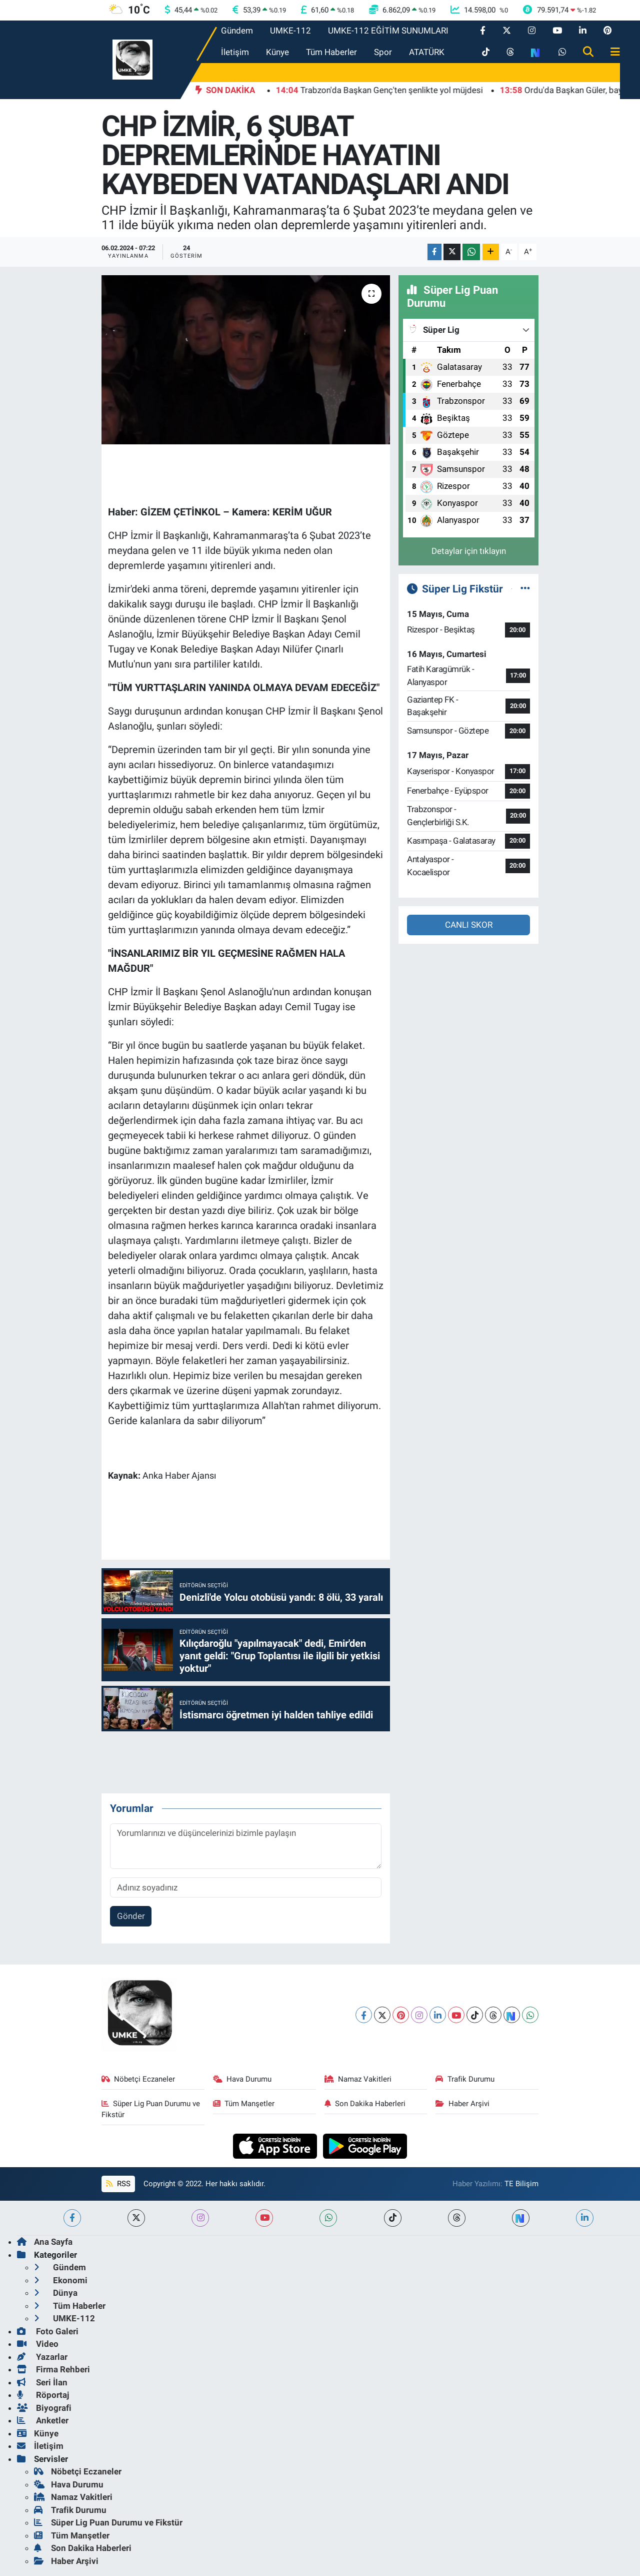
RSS (118, 2183)
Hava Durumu (242, 2079)
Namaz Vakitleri (358, 2079)
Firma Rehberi (53, 2369)
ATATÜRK (426, 52)
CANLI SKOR (468, 925)
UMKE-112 (290, 31)
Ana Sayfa (44, 2242)
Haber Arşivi (463, 2103)
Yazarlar (42, 2357)
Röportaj (43, 2395)
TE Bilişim (521, 2183)
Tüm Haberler (331, 52)
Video (37, 2344)
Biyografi (44, 2408)
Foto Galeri (47, 2331)
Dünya (56, 2293)
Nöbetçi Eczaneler (139, 2079)
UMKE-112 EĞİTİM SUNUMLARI (388, 31)
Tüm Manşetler (244, 2103)
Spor (383, 52)
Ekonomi (61, 2280)
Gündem (237, 31)
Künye (277, 52)
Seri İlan (42, 2382)
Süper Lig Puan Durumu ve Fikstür (151, 2109)
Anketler (42, 2420)
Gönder (131, 1916)
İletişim (235, 52)
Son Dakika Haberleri (365, 2103)
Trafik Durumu (465, 2079)
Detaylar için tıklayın (469, 551)
